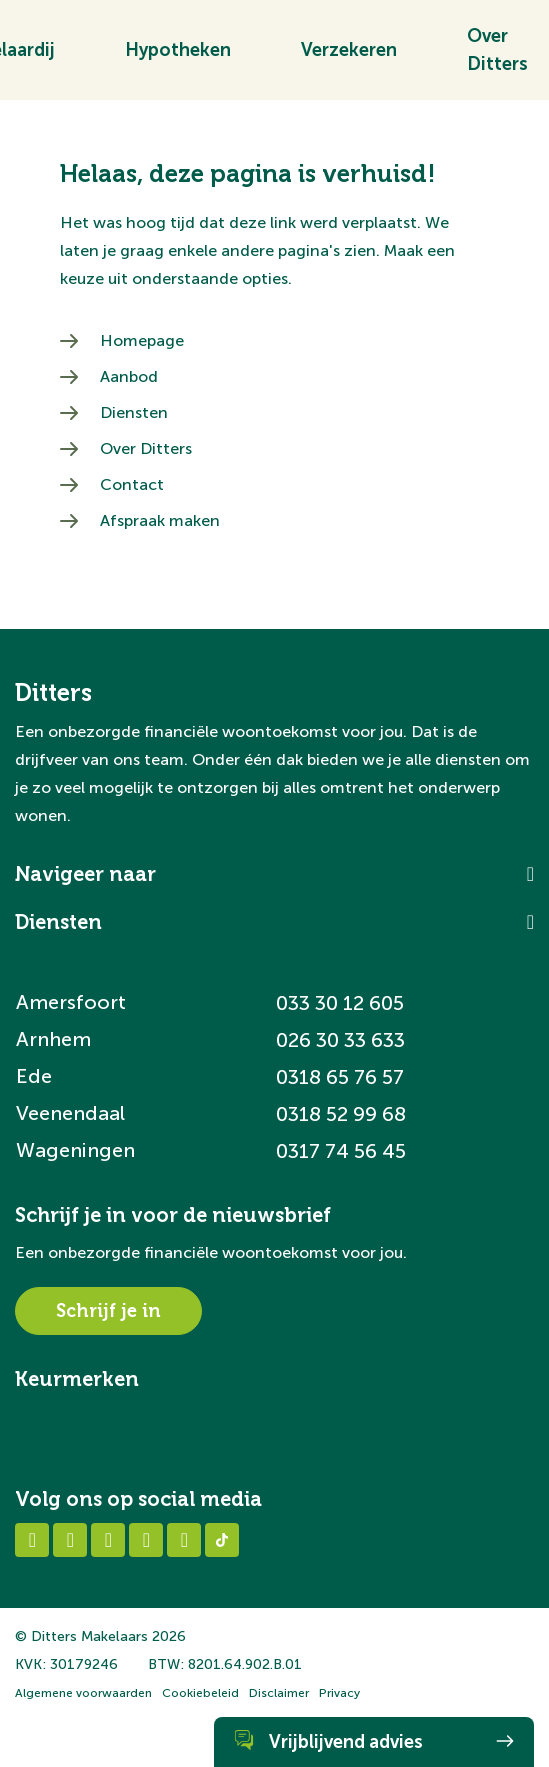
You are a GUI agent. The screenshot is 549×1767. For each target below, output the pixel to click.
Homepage (142, 340)
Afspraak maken (160, 520)
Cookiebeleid (200, 1693)
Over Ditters (146, 448)
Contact (132, 484)
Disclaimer (279, 1693)
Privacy (339, 1693)
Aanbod (129, 376)
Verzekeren (349, 57)
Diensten (134, 412)
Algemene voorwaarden (83, 1693)
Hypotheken (178, 57)
